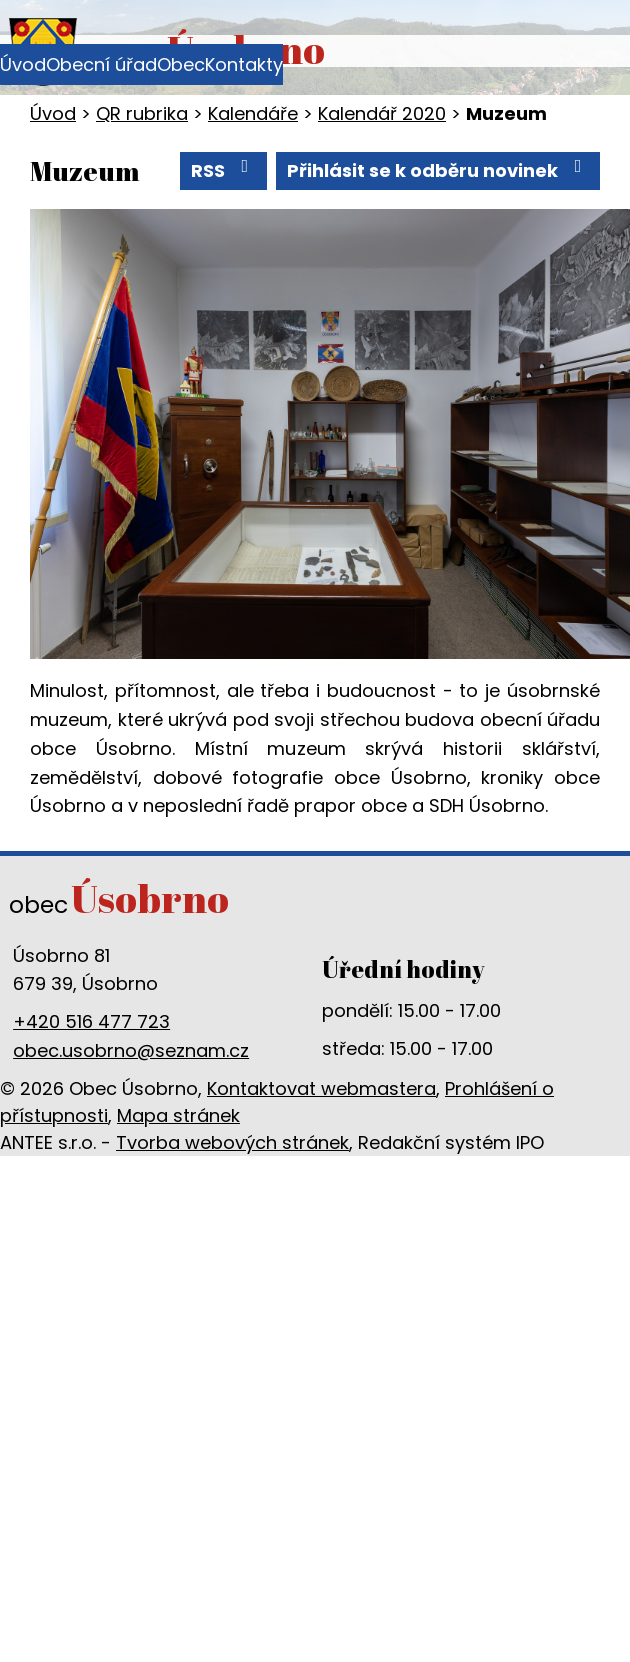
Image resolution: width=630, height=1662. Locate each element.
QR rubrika (142, 113)
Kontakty (244, 64)
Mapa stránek (178, 1115)
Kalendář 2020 (382, 113)
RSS (224, 170)
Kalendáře (253, 113)
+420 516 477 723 (91, 1021)
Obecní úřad (101, 64)
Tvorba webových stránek (232, 1142)
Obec (181, 64)
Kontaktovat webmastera (321, 1088)
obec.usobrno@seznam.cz (131, 1050)
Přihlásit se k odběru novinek (438, 170)
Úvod (23, 64)
